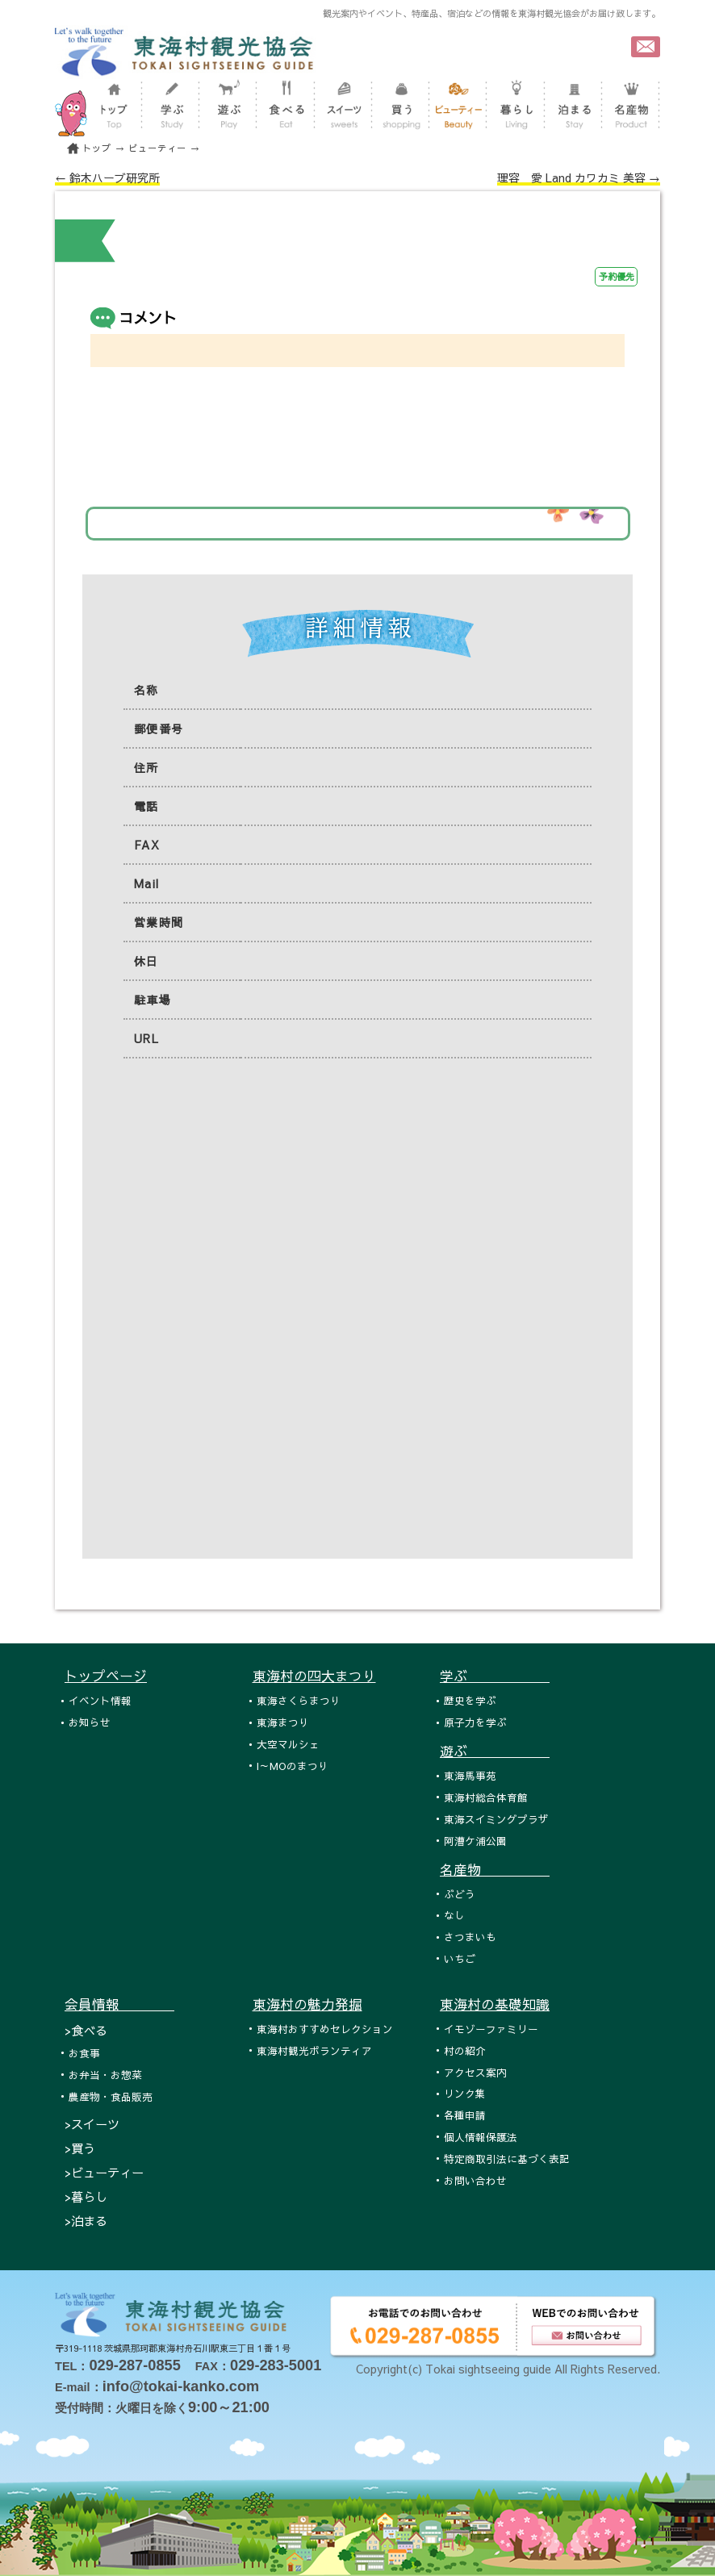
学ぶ (495, 1675)
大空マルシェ (288, 1744)
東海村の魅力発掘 (307, 2004)
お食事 (84, 2053)
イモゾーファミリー (491, 2028)
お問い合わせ (475, 2180)
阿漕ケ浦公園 (475, 1840)
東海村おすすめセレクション (325, 2028)
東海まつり (283, 1722)
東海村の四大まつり (314, 1675)
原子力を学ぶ (475, 1722)
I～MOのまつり (292, 1765)
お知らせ (90, 1722)
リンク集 (465, 2093)
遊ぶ (495, 1750)
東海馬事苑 (470, 1775)
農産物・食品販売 (111, 2096)
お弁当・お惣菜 (105, 2074)
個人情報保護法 (480, 2137)
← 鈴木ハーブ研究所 (107, 177)
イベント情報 (100, 1700)
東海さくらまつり (299, 1700)
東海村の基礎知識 (495, 2004)
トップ (96, 148)
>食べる (86, 2030)
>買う (80, 2148)
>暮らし (86, 2196)
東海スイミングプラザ (496, 1819)
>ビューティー (104, 2172)
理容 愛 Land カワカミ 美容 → (578, 177)
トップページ (106, 1675)
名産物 (495, 1869)
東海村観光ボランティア (314, 2050)
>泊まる (86, 2220)
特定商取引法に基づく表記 (507, 2158)
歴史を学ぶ (470, 1700)
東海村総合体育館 (486, 1797)
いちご (459, 1958)
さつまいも (470, 1936)
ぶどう (459, 1894)
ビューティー (157, 148)
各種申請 (465, 2115)
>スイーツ (92, 2123)
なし (454, 1915)
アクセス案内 (475, 2072)
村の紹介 (465, 2050)
